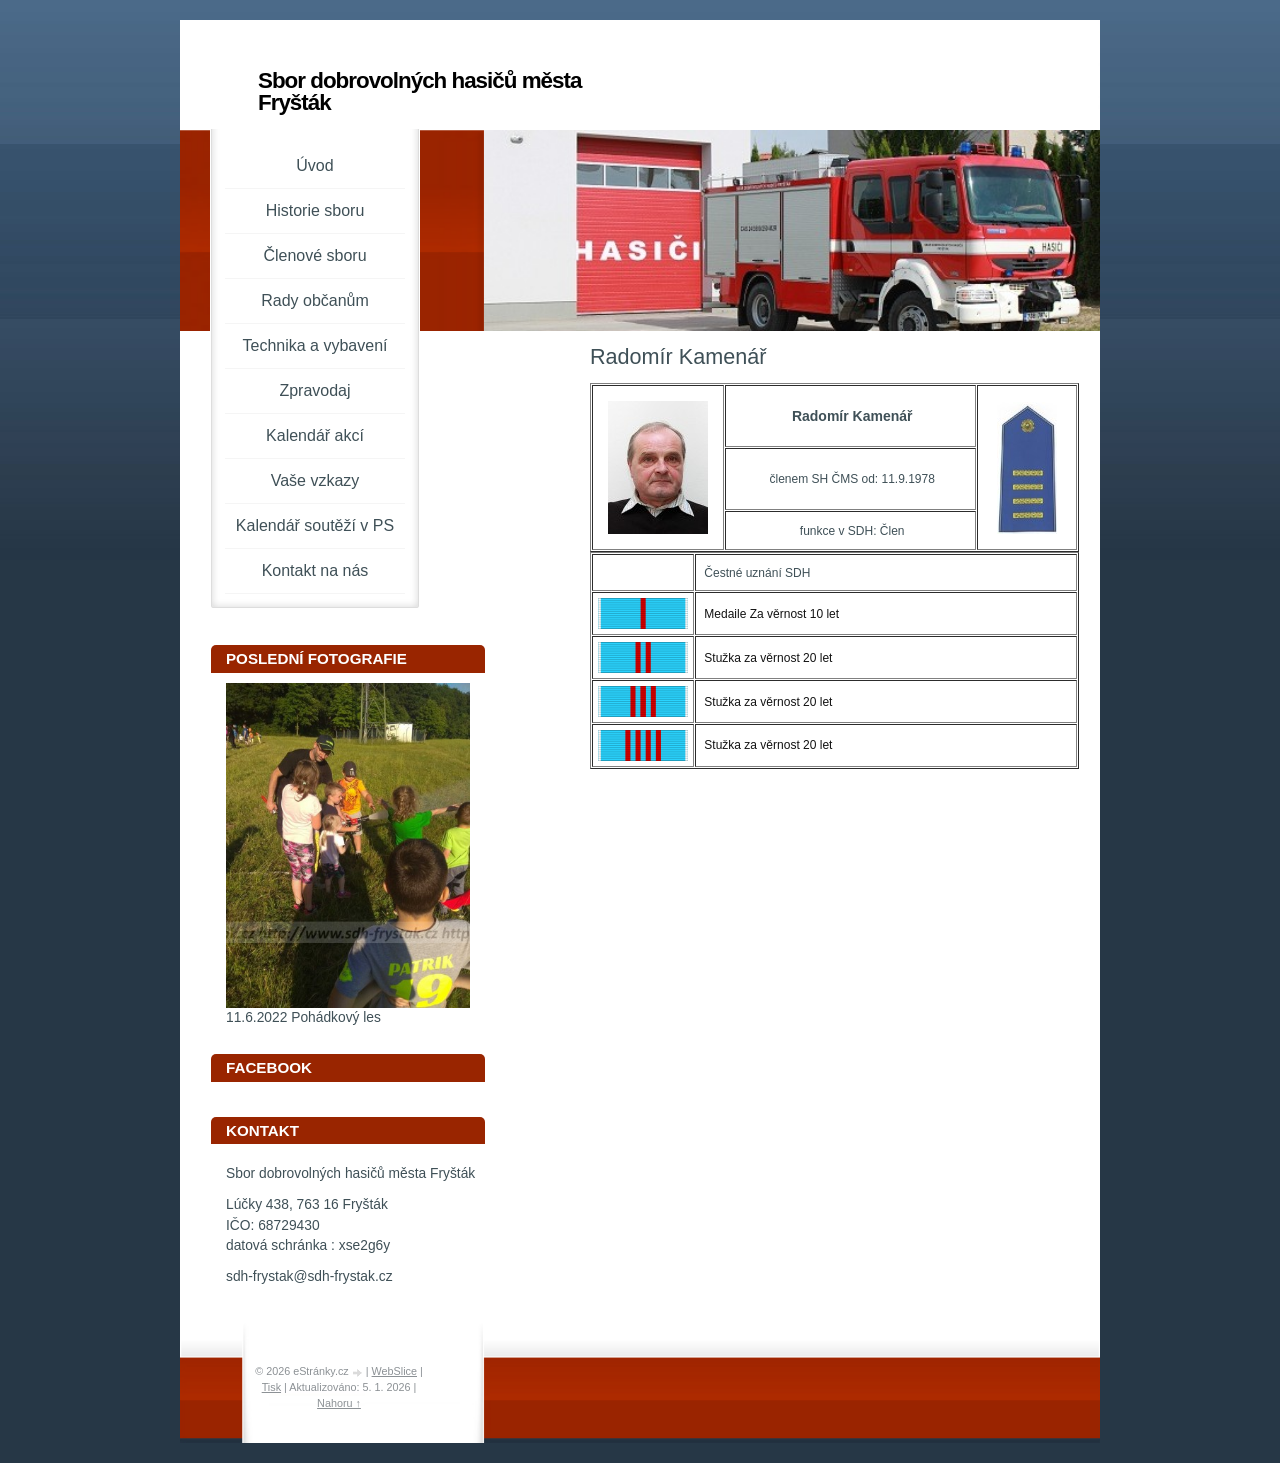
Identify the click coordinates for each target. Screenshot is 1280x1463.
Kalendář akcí (315, 435)
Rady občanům (315, 300)
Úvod (314, 165)
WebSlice (394, 1371)
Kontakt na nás (315, 570)
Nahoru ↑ (339, 1403)
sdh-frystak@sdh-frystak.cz (309, 1276)
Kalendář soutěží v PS (315, 525)
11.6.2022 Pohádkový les (303, 1017)
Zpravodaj (314, 390)
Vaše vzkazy (315, 480)
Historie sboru (315, 210)
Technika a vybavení (315, 345)
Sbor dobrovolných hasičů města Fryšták (419, 91)
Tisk (271, 1387)
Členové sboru (314, 255)
